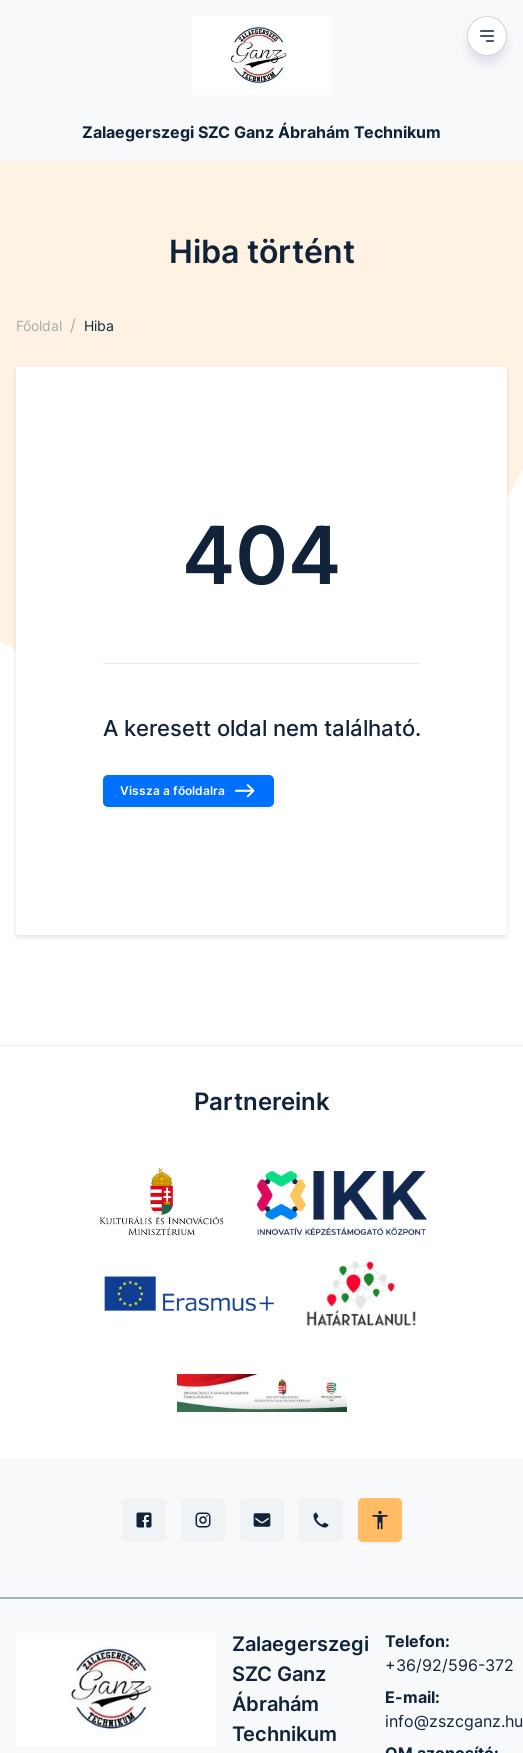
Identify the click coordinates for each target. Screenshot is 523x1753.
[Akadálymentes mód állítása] (380, 1520)
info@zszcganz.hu (454, 1721)
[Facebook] (144, 1520)
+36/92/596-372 (449, 1665)
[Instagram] (203, 1520)
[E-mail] (262, 1520)
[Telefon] (321, 1520)
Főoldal (39, 325)
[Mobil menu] (487, 36)
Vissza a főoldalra (188, 791)
